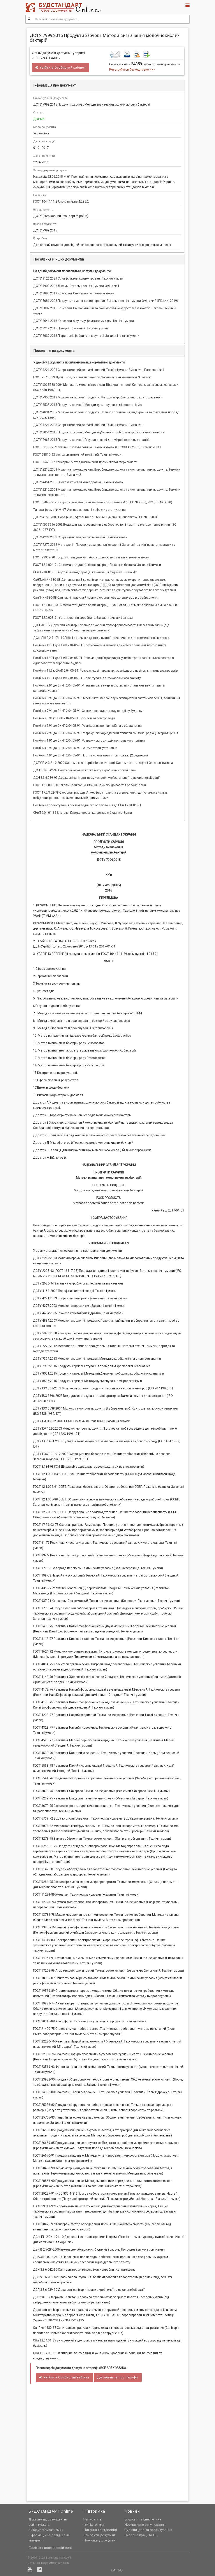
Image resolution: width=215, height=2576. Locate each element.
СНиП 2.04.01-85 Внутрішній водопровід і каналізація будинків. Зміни (82, 812)
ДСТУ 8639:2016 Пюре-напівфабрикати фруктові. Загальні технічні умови (86, 335)
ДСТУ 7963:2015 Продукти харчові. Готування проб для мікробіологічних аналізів (91, 440)
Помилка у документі (100, 2540)
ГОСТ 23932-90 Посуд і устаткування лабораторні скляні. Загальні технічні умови (91, 557)
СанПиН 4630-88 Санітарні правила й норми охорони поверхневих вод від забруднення (96, 597)
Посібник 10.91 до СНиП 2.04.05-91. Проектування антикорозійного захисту (87, 678)
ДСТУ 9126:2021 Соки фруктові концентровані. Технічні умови (78, 278)
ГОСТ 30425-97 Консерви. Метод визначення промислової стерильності (85, 462)
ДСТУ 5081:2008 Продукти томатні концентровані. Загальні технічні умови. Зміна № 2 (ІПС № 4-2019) (105, 300)
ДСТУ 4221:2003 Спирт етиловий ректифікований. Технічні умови (80, 537)
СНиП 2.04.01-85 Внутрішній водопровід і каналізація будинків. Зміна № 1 (85, 572)
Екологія (131, 2519)
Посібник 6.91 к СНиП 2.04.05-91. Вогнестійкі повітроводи (74, 718)
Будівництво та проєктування (148, 2530)
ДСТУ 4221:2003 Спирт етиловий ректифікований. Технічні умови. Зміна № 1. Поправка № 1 (98, 370)
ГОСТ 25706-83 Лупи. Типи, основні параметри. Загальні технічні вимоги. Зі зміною (92, 377)
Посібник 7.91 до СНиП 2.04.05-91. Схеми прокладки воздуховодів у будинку (87, 711)
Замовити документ (99, 2535)
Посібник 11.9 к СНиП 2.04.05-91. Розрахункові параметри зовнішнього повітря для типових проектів (105, 670)
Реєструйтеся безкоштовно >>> (132, 69)
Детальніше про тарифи (117, 2377)
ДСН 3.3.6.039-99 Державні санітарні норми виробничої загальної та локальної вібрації (96, 777)
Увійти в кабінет (60, 67)
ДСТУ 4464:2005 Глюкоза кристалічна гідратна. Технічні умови (78, 482)
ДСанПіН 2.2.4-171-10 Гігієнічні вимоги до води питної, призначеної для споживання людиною (101, 638)
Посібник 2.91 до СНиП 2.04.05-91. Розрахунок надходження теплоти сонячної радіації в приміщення (105, 733)
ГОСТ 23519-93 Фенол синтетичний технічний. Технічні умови (77, 454)
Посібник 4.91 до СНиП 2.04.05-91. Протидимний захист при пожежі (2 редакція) (90, 755)
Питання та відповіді (100, 2530)
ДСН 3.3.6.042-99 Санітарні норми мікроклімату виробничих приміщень (84, 770)
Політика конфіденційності (50, 2548)
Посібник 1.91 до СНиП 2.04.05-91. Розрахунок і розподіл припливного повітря (89, 740)
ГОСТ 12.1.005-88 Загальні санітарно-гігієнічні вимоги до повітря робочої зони (89, 785)
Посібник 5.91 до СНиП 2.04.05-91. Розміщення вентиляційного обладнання (87, 725)
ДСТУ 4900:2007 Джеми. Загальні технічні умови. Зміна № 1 (76, 286)
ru (120, 2570)
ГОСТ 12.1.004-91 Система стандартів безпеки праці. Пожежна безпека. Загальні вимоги (97, 565)
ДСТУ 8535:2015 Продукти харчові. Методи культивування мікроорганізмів (87, 405)
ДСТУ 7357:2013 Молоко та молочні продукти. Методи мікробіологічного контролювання (97, 397)
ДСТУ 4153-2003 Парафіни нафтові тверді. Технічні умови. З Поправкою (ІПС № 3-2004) (96, 517)
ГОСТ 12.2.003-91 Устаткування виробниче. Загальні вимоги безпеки (83, 617)
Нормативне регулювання (145, 2525)
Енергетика (152, 2519)
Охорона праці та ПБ (141, 2535)
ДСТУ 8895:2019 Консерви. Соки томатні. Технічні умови (74, 293)
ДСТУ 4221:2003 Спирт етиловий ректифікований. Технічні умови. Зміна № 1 (88, 425)
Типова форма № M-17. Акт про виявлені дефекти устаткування (79, 509)
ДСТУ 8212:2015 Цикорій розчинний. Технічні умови (70, 328)
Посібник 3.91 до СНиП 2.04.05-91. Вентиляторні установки (75, 748)
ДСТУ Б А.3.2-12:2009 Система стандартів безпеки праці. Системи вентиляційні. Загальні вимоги (103, 763)
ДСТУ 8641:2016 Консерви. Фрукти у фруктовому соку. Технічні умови (83, 321)
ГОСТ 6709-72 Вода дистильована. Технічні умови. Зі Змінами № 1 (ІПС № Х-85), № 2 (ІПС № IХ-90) (102, 502)
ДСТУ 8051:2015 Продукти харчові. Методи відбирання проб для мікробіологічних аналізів (98, 432)
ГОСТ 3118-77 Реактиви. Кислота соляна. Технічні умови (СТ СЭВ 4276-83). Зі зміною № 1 (97, 447)
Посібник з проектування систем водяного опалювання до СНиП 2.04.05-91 (87, 805)
